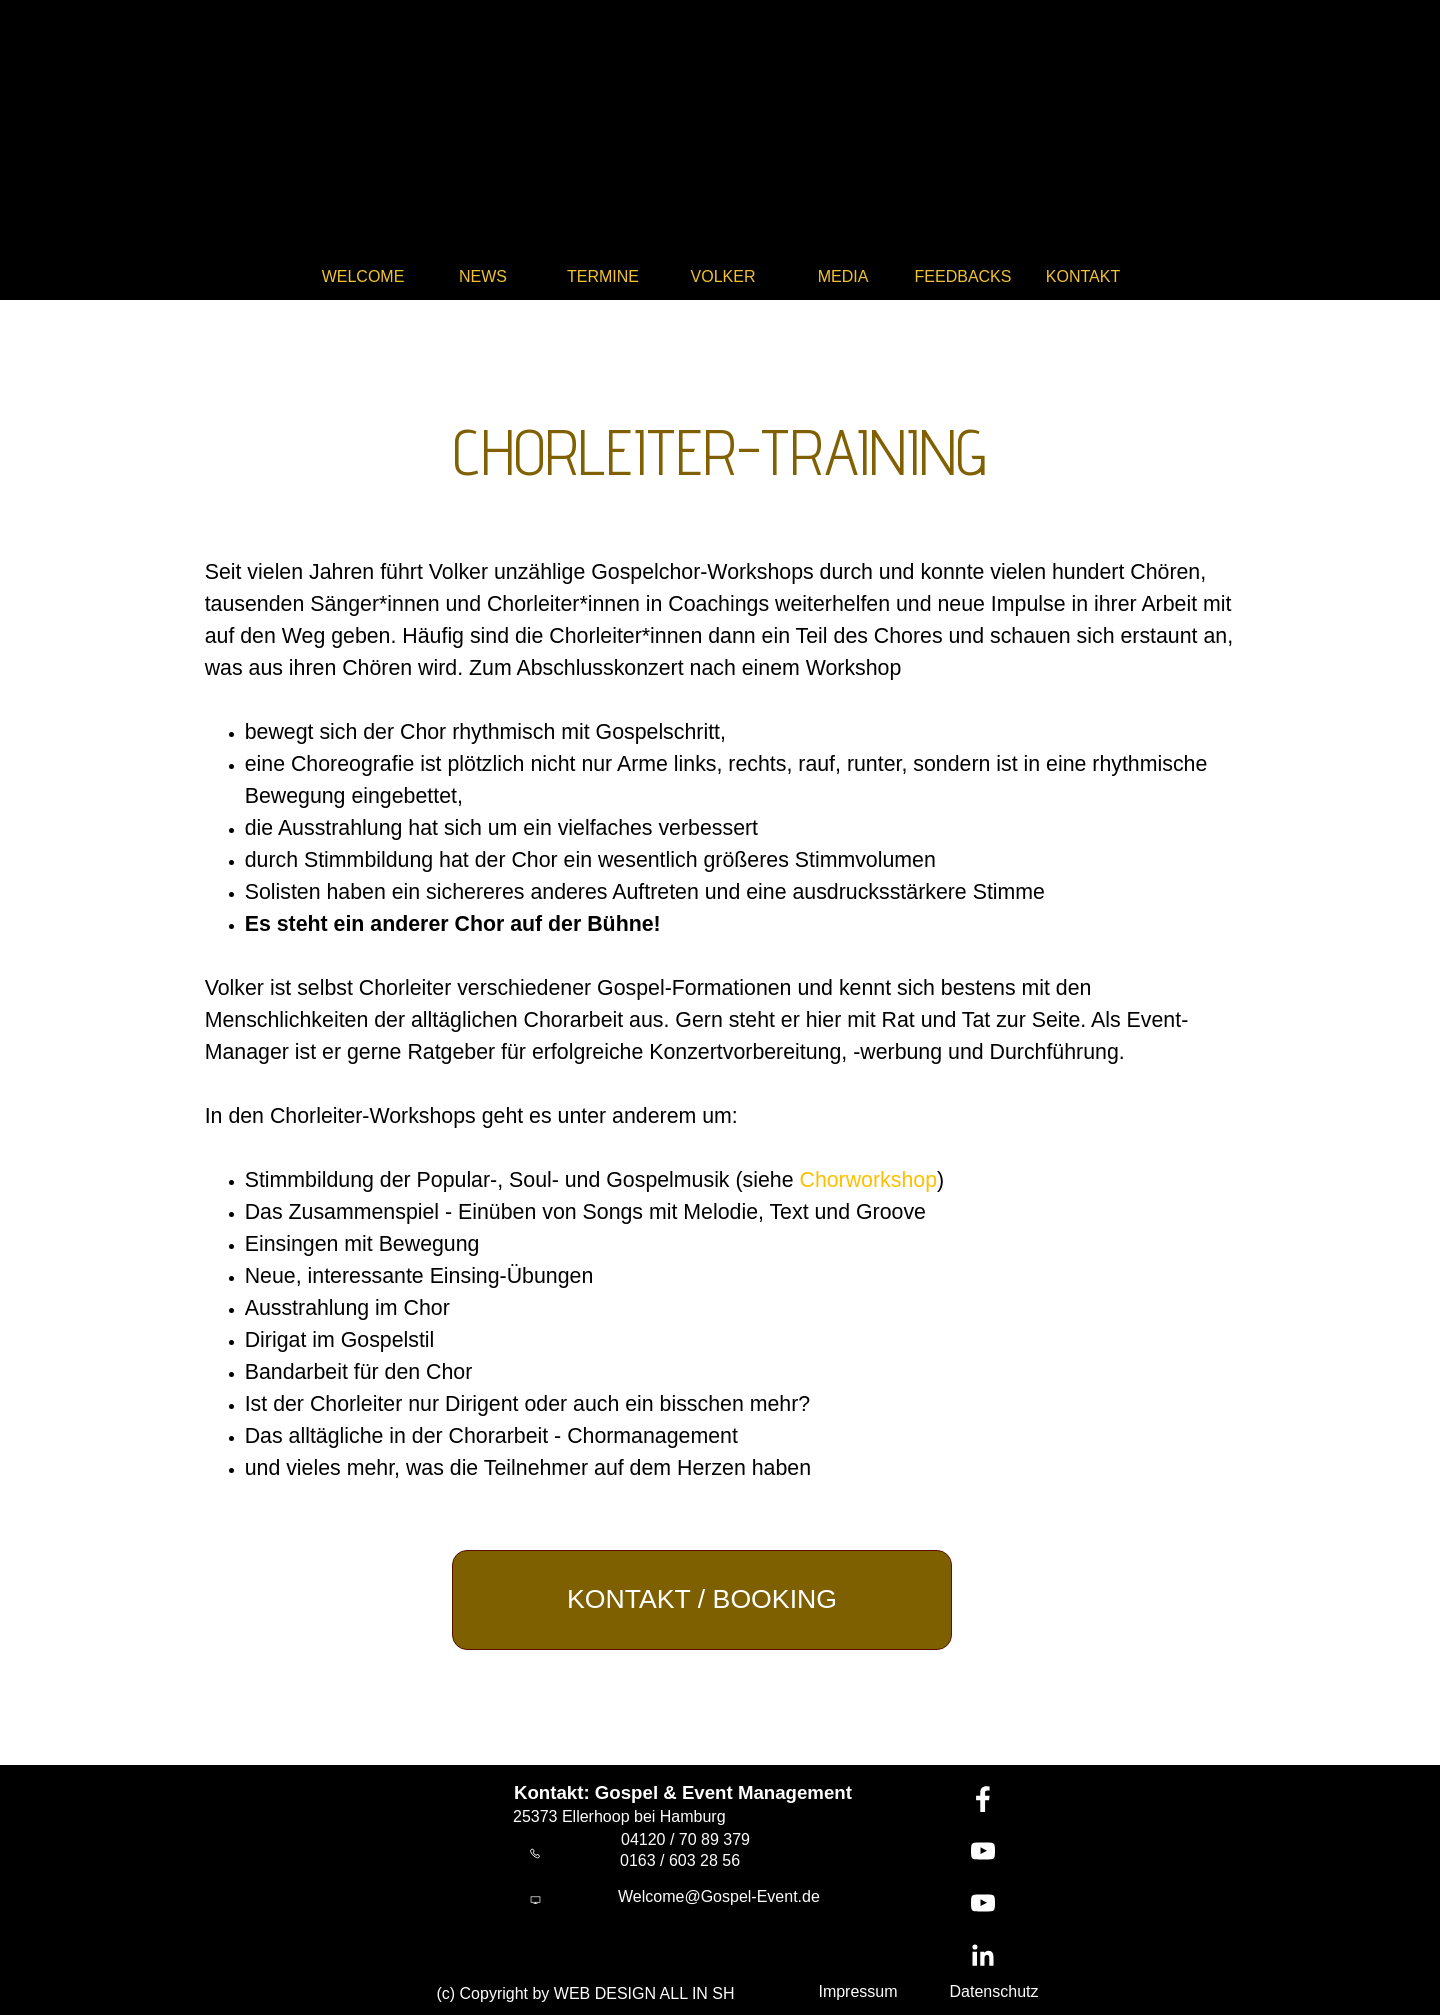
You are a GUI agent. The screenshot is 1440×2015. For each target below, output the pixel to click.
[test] (702, 1600)
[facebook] (983, 1799)
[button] (535, 1854)
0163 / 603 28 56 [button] (680, 1860)
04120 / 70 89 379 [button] (685, 1839)
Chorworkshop (868, 1180)
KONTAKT (1083, 276)
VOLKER (723, 276)
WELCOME (363, 276)
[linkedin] (983, 1955)
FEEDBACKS (963, 276)
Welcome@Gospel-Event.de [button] (719, 1896)
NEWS (483, 276)
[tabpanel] (720, 440)
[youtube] (983, 1851)
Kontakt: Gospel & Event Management (683, 1792)
